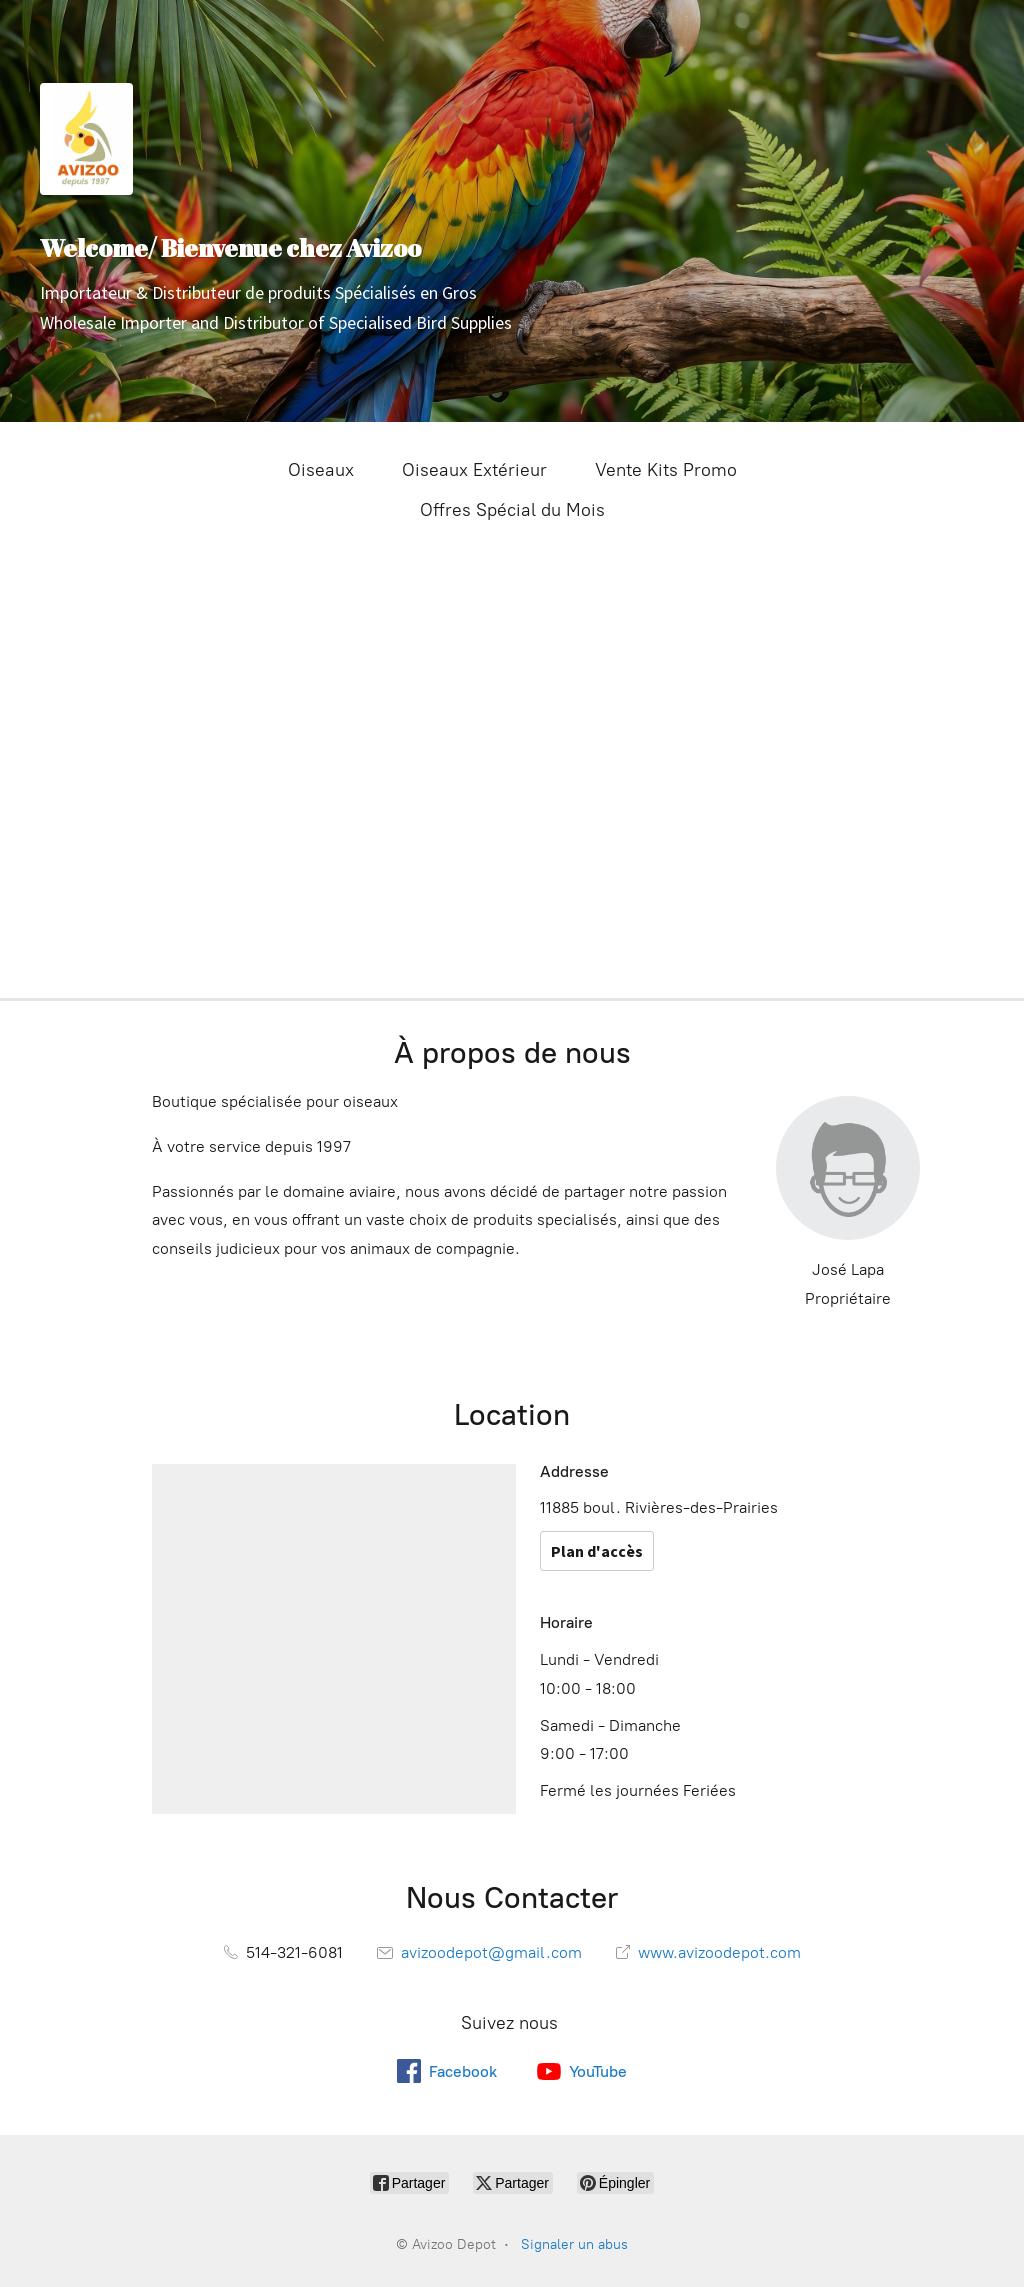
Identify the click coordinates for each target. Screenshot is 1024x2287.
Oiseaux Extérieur (474, 470)
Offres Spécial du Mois (512, 510)
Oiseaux (321, 470)
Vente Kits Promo (666, 470)
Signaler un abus (574, 2244)
